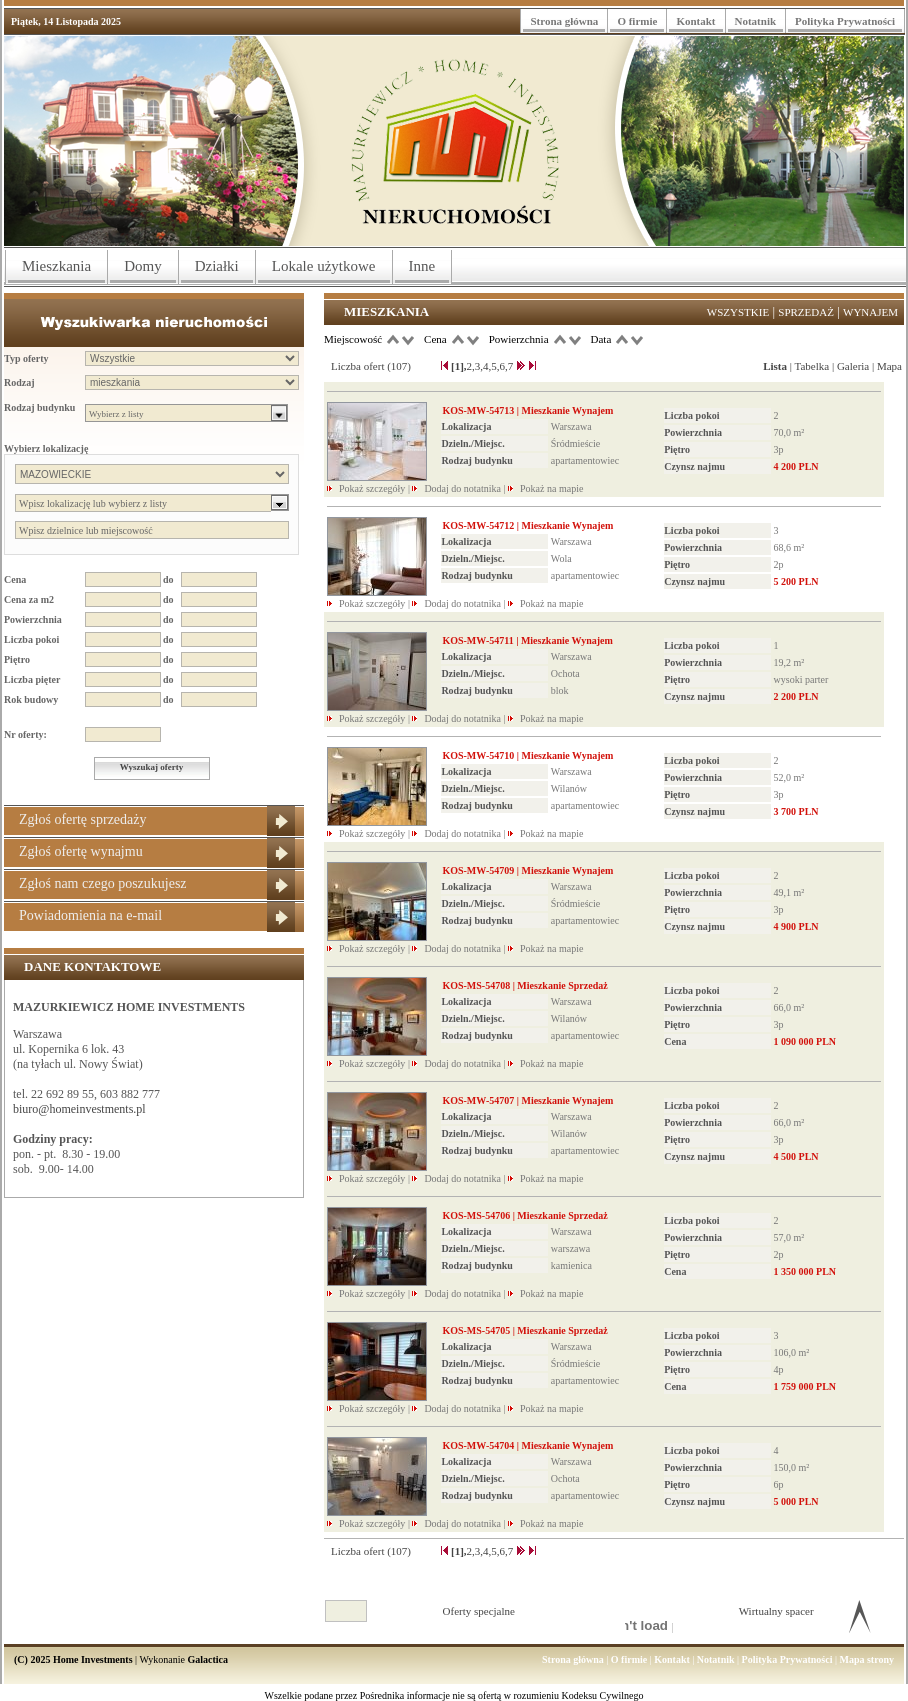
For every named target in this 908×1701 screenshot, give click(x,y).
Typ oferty (26, 358)
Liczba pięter (32, 679)
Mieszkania (56, 266)
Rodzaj (19, 382)
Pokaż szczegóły (373, 488)
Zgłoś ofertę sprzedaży (83, 819)
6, (504, 366)
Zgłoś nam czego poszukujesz (103, 883)
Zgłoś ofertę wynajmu (81, 851)
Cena (15, 579)
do (168, 579)
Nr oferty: (25, 734)
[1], (459, 366)
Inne (422, 266)
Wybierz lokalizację (46, 448)
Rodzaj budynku (39, 407)
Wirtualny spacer (776, 1611)
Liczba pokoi (31, 639)
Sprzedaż (806, 312)
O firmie (637, 21)
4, (487, 366)
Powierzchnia (33, 619)
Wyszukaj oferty (151, 767)
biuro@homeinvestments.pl (79, 1109)
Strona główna (564, 21)
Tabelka (812, 366)
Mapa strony (866, 1659)
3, (479, 366)
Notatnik (756, 21)
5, (495, 366)
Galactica (207, 1659)
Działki (217, 266)
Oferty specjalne (479, 1611)
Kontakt (695, 21)
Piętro (17, 659)
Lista (775, 366)
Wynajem (870, 312)
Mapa (889, 366)
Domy (143, 266)
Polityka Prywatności (845, 21)
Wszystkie (738, 312)
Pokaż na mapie (551, 488)
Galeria (853, 366)
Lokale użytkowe (324, 266)
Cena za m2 (29, 599)
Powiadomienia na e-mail (90, 915)
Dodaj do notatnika (462, 488)
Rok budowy (31, 699)
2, (471, 366)
